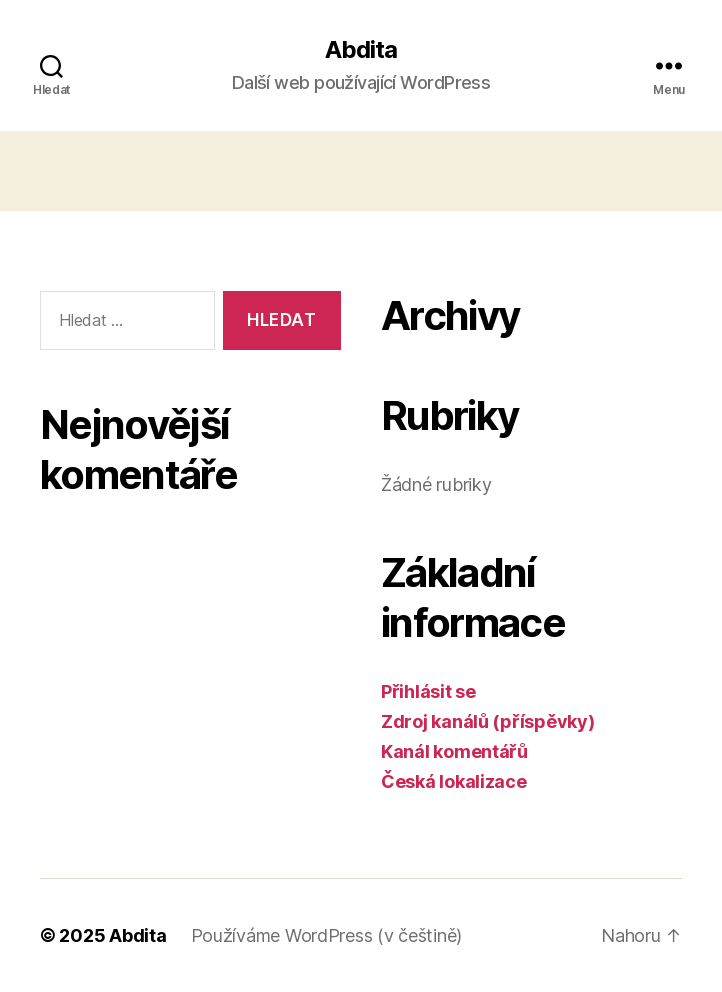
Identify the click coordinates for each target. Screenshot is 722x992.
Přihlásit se (428, 691)
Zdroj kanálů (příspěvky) (488, 721)
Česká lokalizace (454, 781)
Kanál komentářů (454, 751)
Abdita (361, 50)
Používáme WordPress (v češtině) (327, 935)
